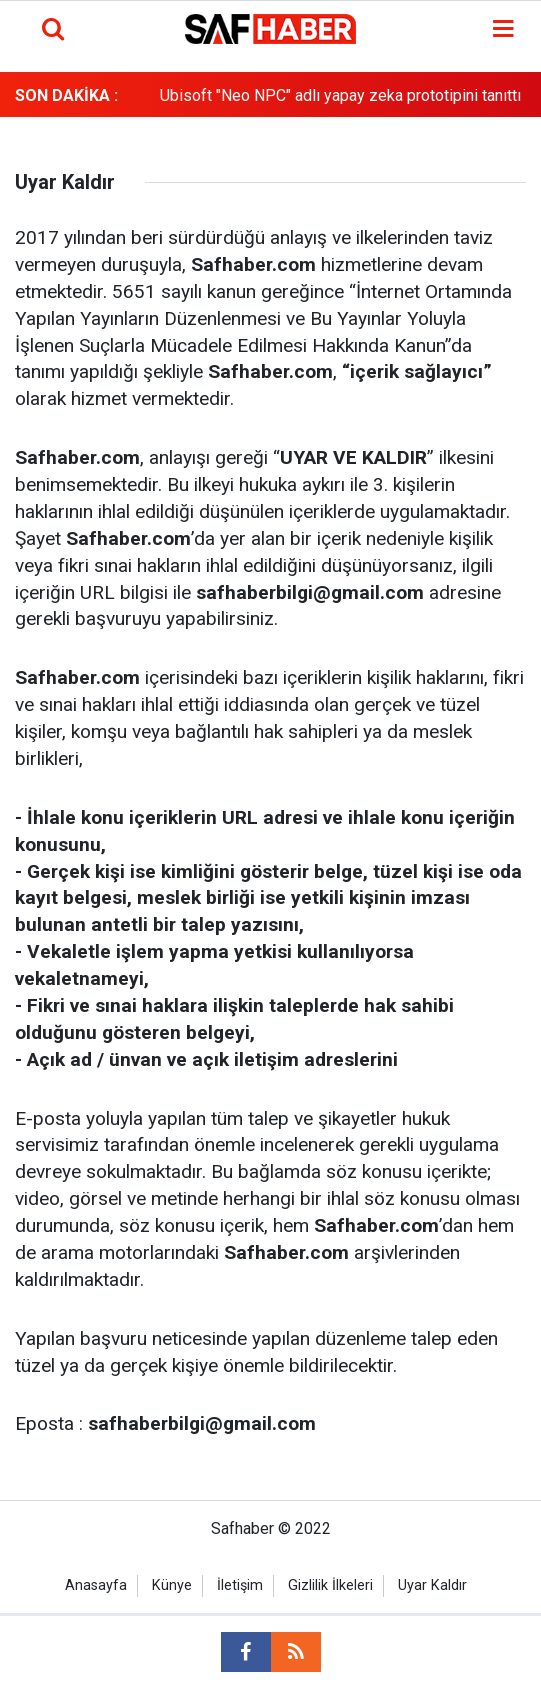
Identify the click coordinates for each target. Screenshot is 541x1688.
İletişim (240, 1585)
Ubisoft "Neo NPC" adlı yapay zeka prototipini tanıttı (340, 95)
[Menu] (504, 29)
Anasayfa (96, 1585)
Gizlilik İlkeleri (330, 1585)
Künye (172, 1585)
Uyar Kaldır (432, 1585)
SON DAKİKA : (66, 95)
